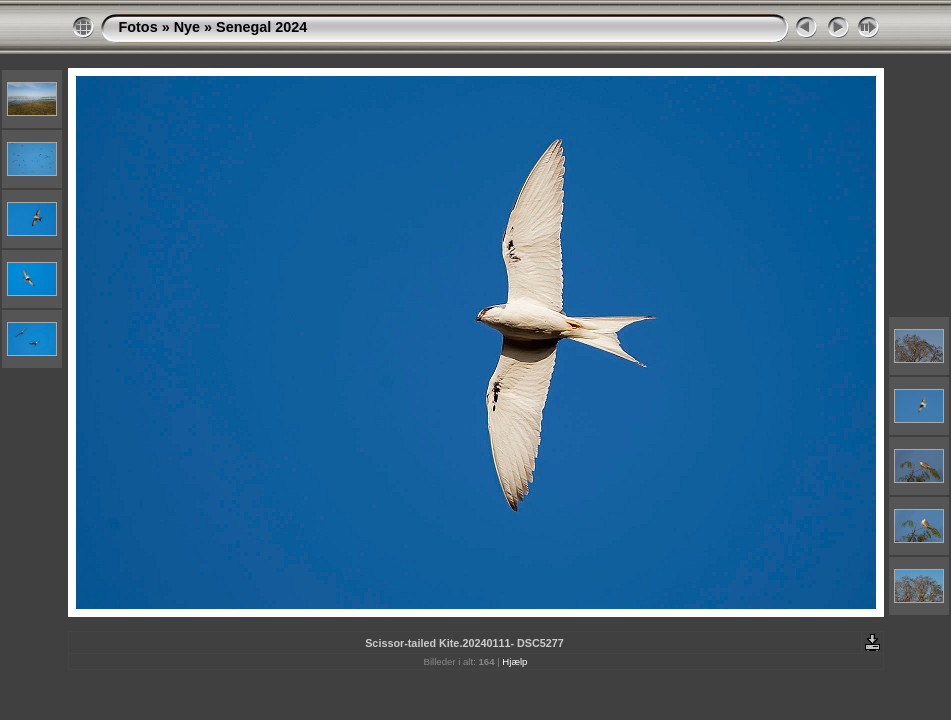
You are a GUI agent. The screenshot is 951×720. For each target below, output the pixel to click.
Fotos (138, 27)
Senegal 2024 (261, 27)
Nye (187, 27)
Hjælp (514, 661)
